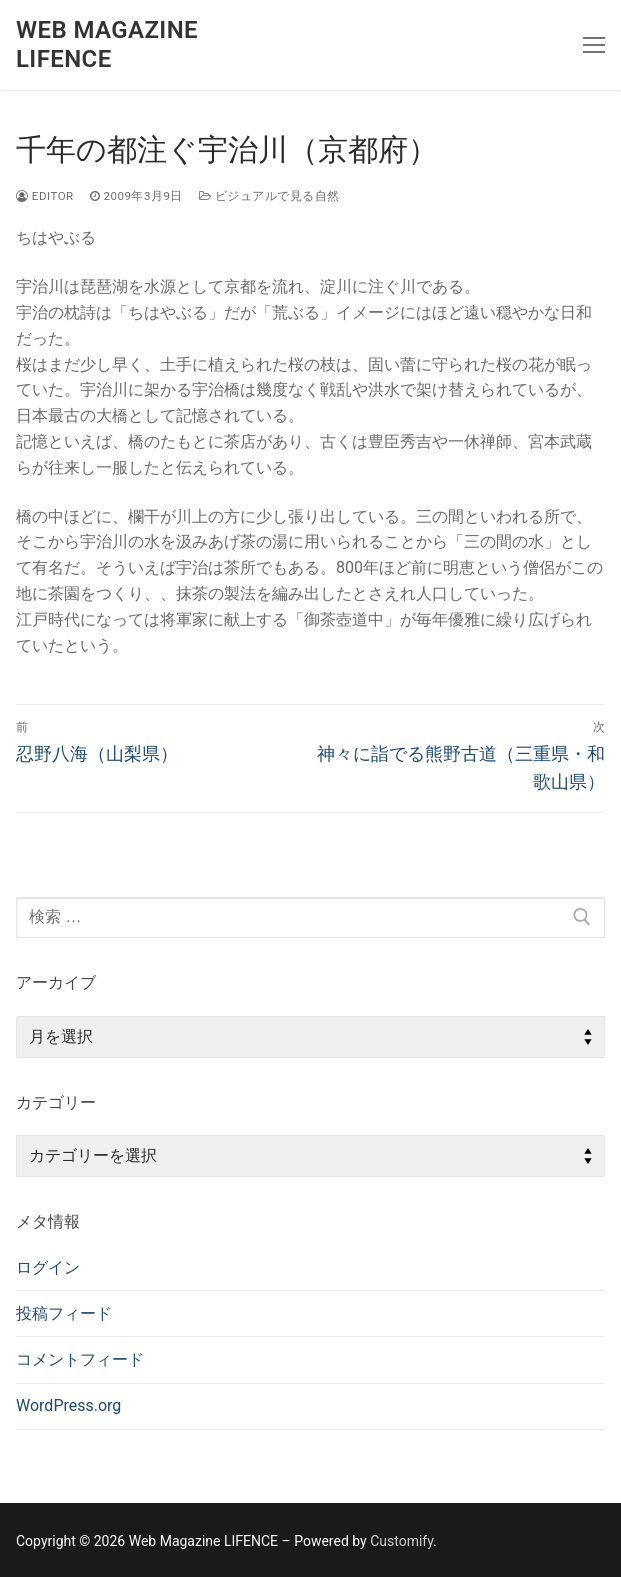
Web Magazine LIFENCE (107, 44)
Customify (401, 1541)
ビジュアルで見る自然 (269, 196)
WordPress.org (68, 1405)
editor (45, 196)
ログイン (48, 1267)
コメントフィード (80, 1359)
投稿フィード (64, 1313)
